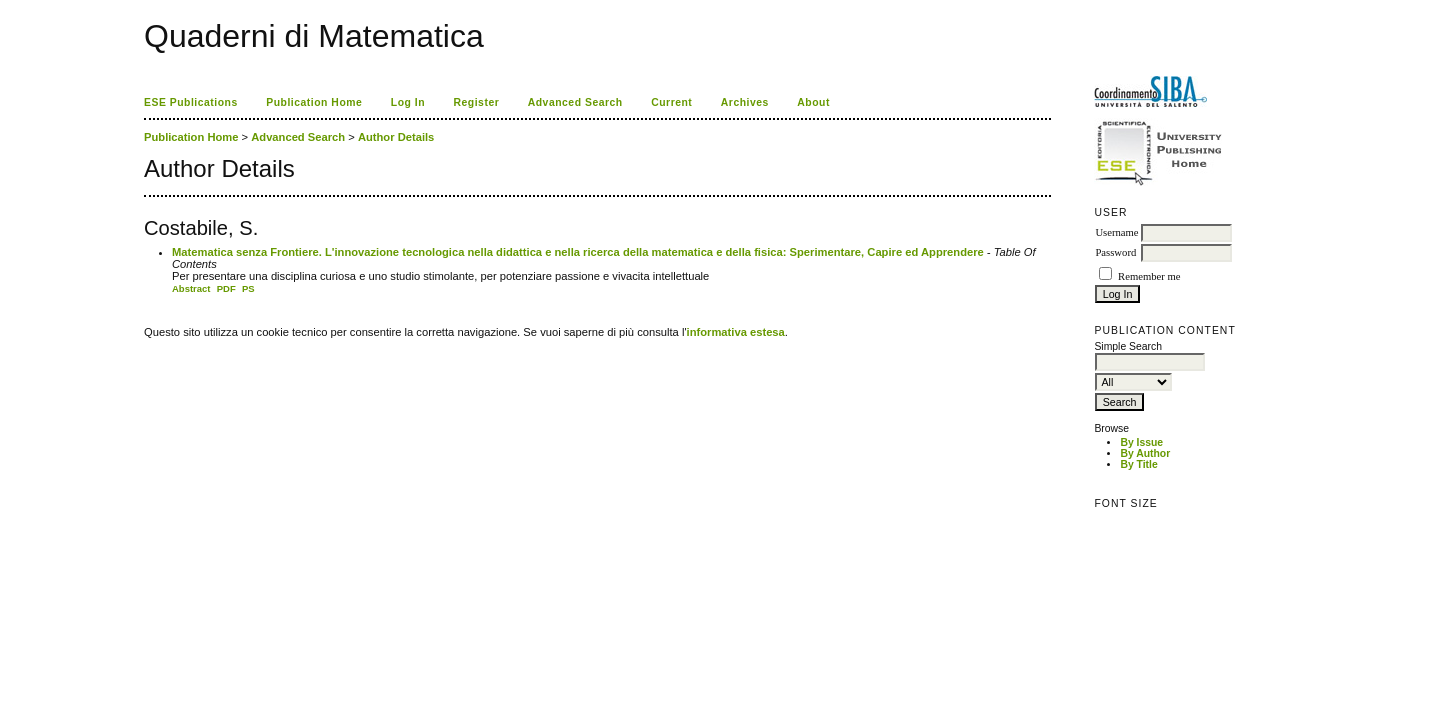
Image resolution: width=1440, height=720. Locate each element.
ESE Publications (191, 102)
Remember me (1149, 276)
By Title (1138, 464)
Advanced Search (575, 102)
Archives (745, 102)
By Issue (1141, 442)
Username (1116, 232)
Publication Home (314, 102)
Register (477, 102)
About (813, 102)
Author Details (396, 137)
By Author (1145, 453)
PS (248, 288)
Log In (408, 102)
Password (1115, 252)
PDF (226, 288)
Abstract (191, 288)
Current (671, 102)
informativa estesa (736, 332)
